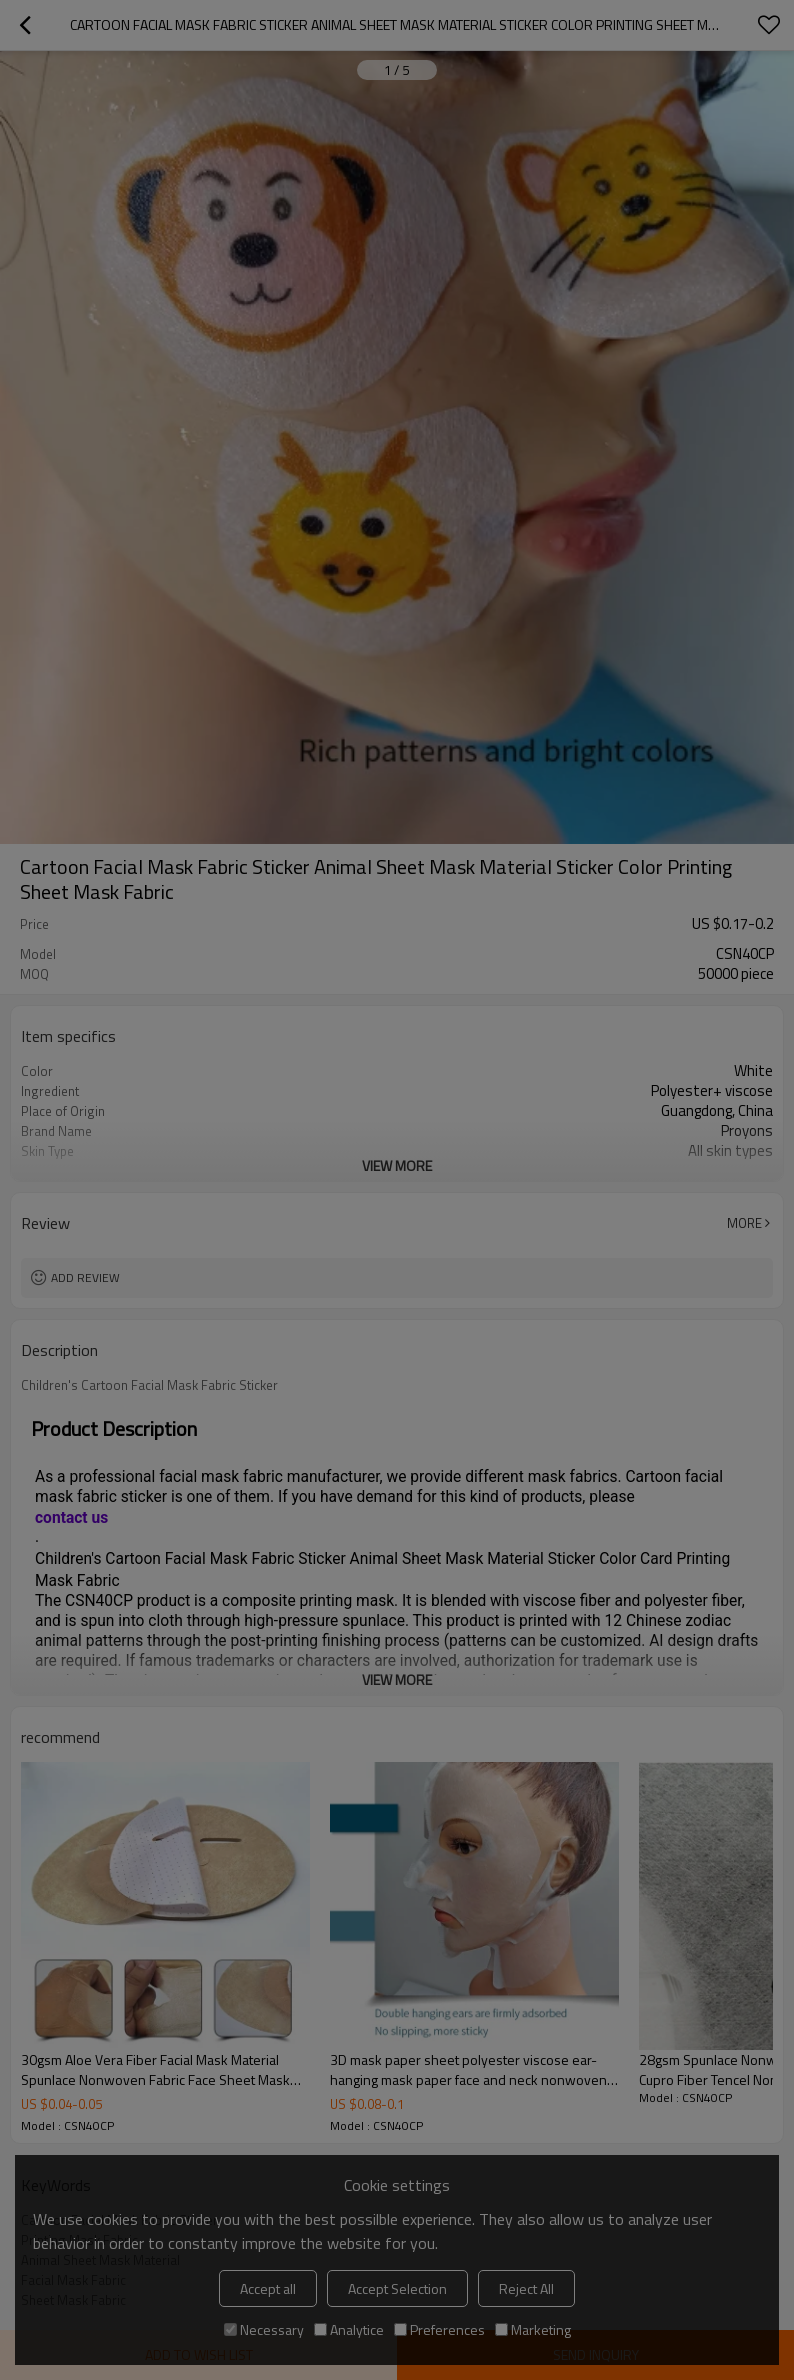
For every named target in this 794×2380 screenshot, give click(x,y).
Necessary (264, 2329)
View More (397, 1165)
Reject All (526, 2288)
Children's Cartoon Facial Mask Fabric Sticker (149, 1385)
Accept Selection (397, 2288)
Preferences (439, 2329)
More (744, 1223)
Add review (85, 1277)
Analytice (349, 2329)
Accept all (268, 2288)
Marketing (533, 2329)
